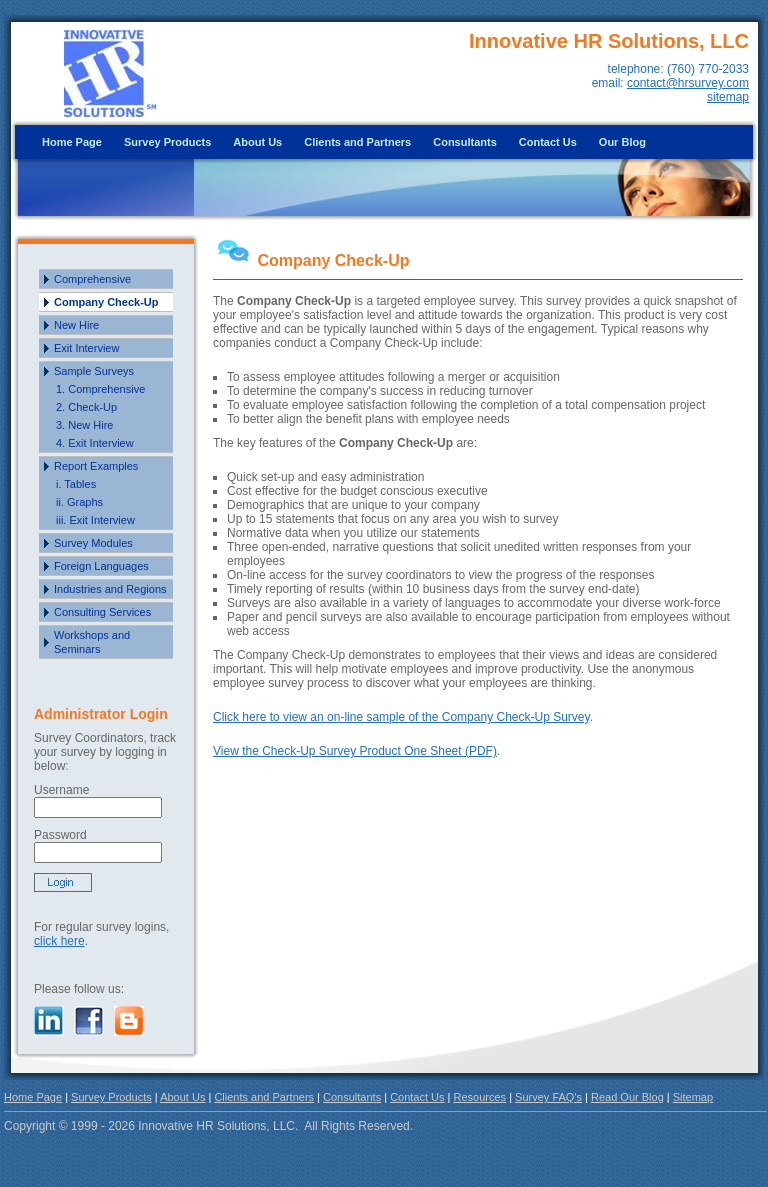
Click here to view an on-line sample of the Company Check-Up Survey (401, 717)
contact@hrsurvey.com (688, 83)
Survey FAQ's (548, 1097)
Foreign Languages (101, 566)
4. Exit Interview (95, 443)
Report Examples (96, 466)
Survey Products (167, 142)
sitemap (728, 97)
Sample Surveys (94, 371)
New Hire (76, 325)
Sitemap (693, 1097)
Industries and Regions (110, 589)
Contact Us (548, 142)
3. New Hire (84, 425)
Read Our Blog (627, 1097)
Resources (480, 1097)
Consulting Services (102, 612)
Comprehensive (92, 279)
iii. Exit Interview (95, 520)
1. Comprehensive (100, 389)
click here (59, 941)
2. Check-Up (86, 407)
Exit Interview (86, 348)
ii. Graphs (79, 502)
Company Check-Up (106, 302)
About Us (257, 142)
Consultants (465, 142)
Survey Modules (93, 543)
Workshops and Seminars (92, 642)
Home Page (72, 142)
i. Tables (76, 484)
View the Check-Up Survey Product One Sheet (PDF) (355, 751)
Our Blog (622, 142)
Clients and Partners (357, 142)
